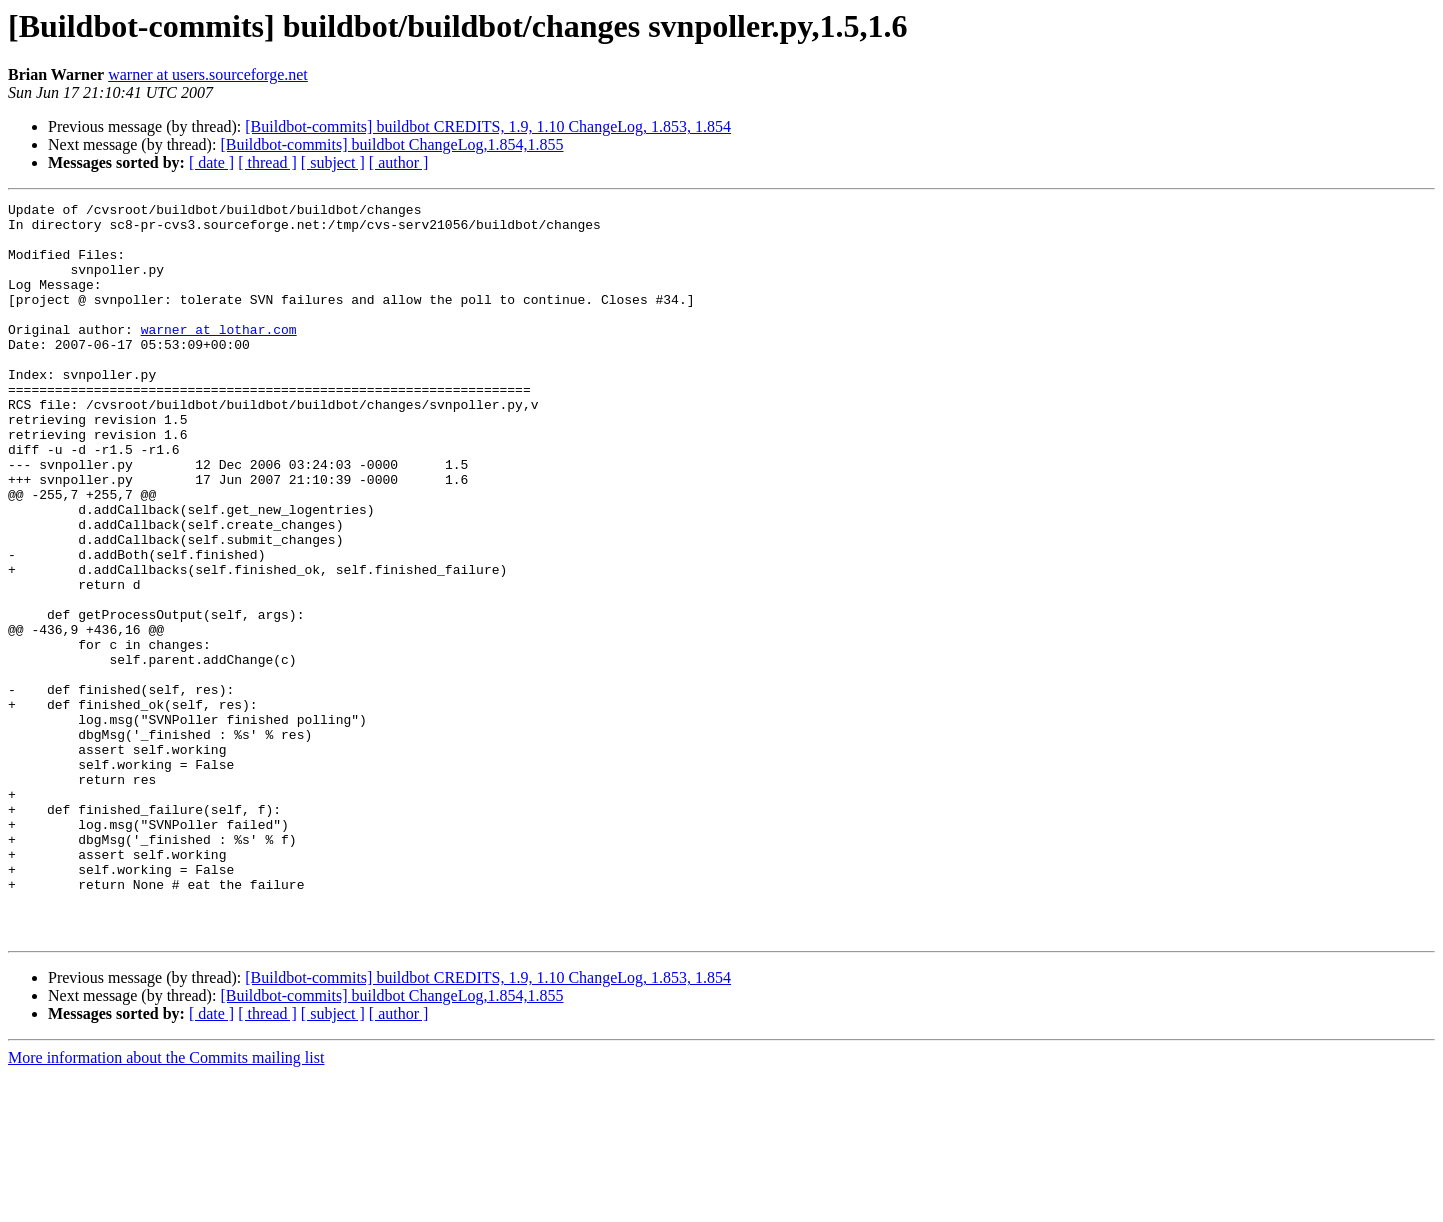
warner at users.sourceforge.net (208, 74)
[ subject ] (333, 162)
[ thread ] (267, 162)
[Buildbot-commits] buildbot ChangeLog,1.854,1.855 (391, 144)
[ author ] (399, 162)
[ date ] (211, 162)
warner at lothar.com (219, 356)
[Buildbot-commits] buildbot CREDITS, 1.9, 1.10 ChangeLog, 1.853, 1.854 (488, 126)
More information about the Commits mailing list (166, 1204)
